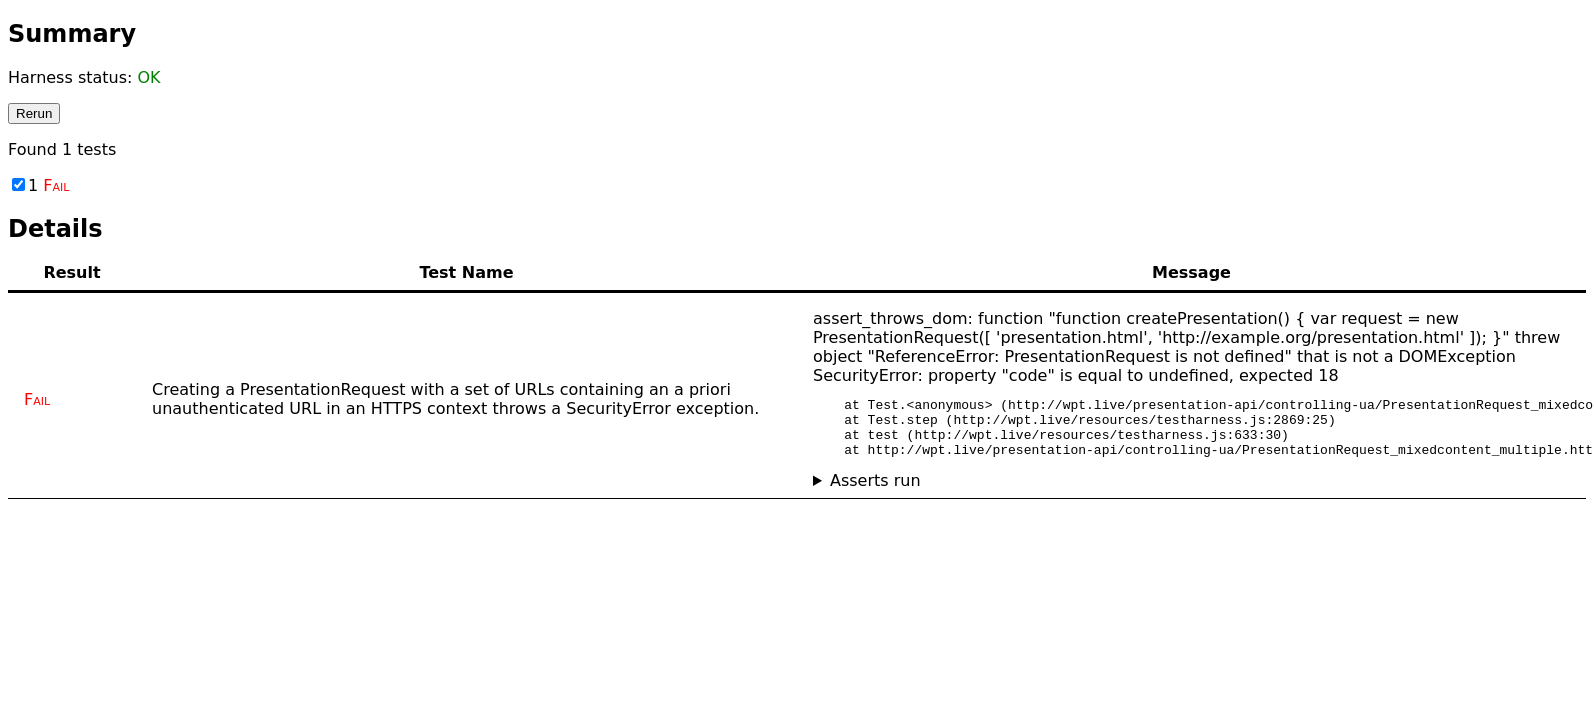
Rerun (34, 113)
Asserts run (875, 492)
